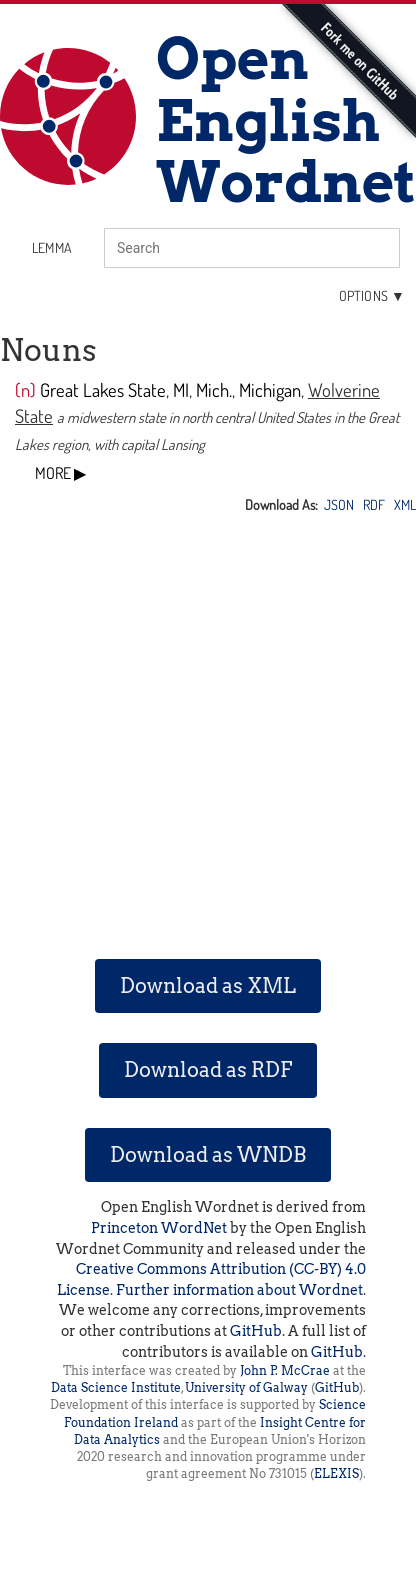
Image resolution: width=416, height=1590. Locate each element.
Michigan (270, 389)
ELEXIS (336, 1473)
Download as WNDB (208, 1155)
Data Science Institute (116, 1387)
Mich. (214, 389)
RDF (374, 504)
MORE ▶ (60, 473)
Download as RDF (208, 1070)
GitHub (256, 1331)
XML (405, 504)
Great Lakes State (103, 389)
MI (181, 389)
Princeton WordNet (159, 1228)
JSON (339, 504)
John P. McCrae (285, 1370)
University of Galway (246, 1387)
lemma (52, 247)
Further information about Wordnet (239, 1290)
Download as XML (208, 986)
